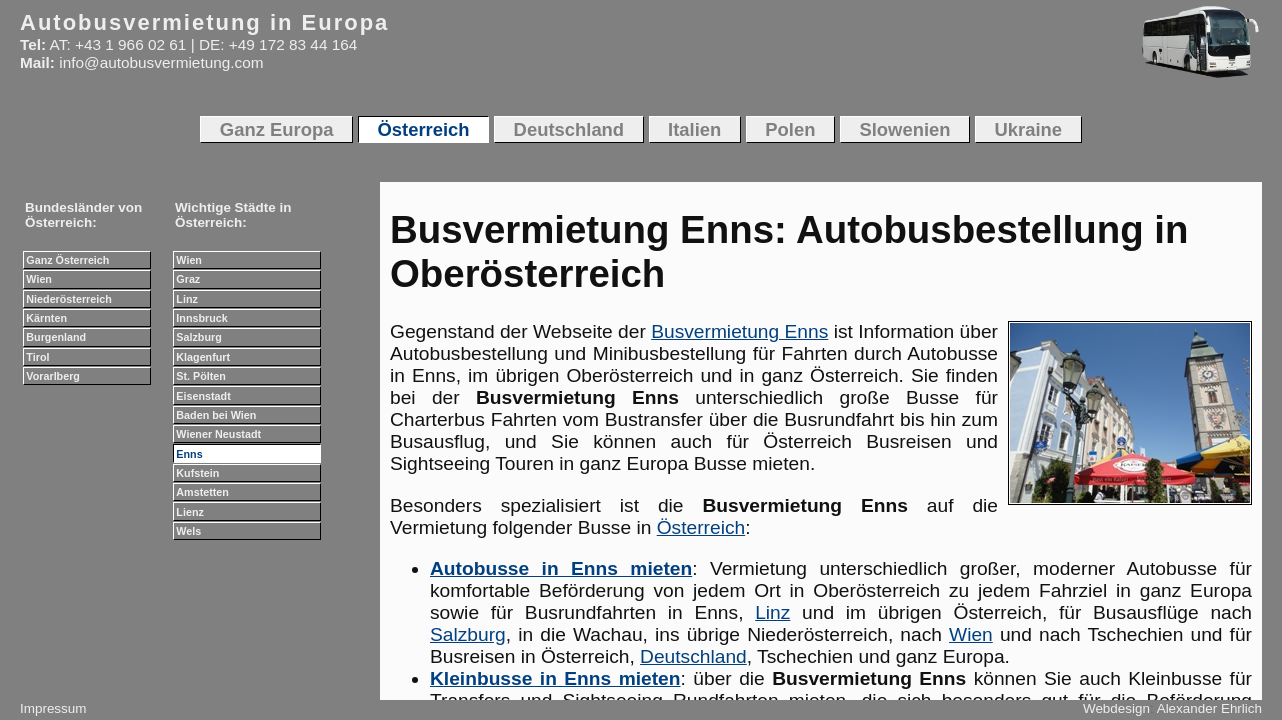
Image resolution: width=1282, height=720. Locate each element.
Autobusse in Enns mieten (561, 568)
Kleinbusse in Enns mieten (555, 678)
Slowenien (904, 129)
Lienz (189, 512)
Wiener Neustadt (218, 434)
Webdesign (1116, 708)
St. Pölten (201, 376)
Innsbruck (201, 318)
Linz (772, 612)
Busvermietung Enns (739, 331)
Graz (188, 279)
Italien (694, 129)
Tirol (37, 357)
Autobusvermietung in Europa (204, 22)
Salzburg (468, 634)
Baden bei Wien (216, 415)
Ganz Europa (277, 129)
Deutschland (693, 656)
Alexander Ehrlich (1209, 708)
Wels (188, 531)
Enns (189, 454)
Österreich (701, 527)
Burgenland (56, 337)
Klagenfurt (203, 357)
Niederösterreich (68, 299)
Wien (971, 634)
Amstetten (202, 492)
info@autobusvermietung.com (161, 62)
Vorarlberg (53, 376)
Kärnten (46, 318)
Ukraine (1029, 129)
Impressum (53, 708)
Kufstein (197, 473)
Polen (790, 129)
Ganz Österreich (67, 260)
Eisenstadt (203, 396)
